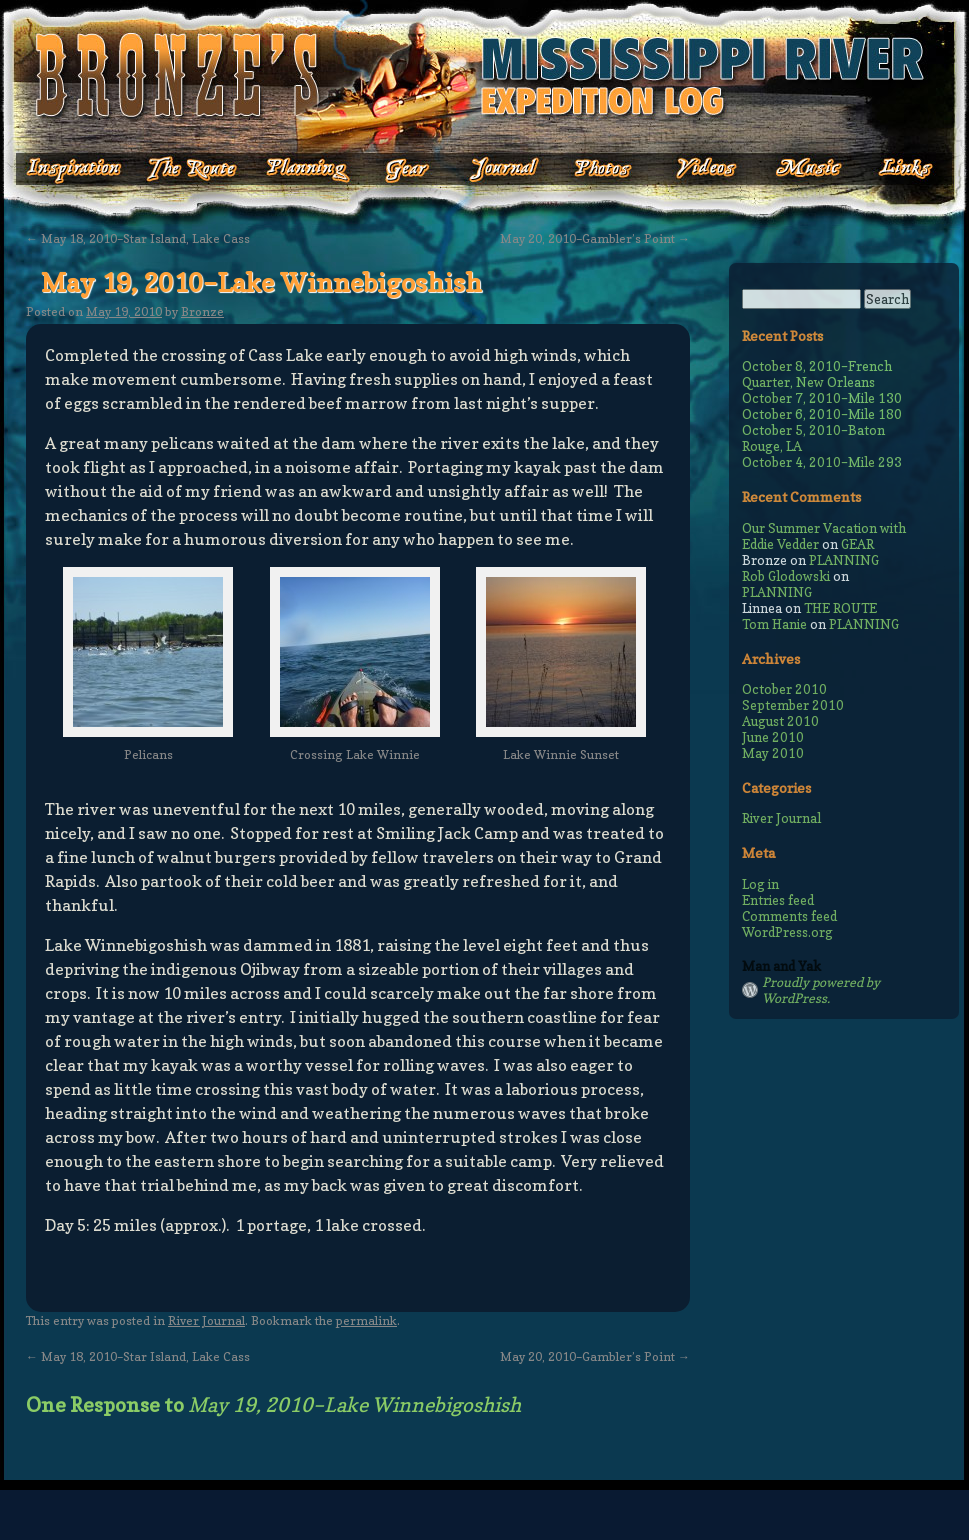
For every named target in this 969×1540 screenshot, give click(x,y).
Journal (498, 169)
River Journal (206, 1320)
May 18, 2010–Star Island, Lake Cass (138, 238)
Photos (592, 169)
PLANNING (844, 560)
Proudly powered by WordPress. (821, 990)
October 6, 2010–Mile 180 (822, 414)
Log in (760, 884)
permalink (366, 1320)
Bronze (202, 311)
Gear (407, 169)
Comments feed (789, 916)
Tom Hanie (774, 624)
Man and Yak (781, 966)
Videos (692, 169)
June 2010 (773, 737)
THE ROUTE (840, 608)
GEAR (857, 544)
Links (892, 169)
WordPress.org (787, 932)
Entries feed (778, 900)
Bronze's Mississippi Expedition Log (484, 75)
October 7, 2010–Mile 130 (822, 398)
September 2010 (793, 705)
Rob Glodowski (786, 576)
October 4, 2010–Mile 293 (822, 462)
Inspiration (62, 169)
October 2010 (784, 689)
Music (792, 169)
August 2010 (780, 721)
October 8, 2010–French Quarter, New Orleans (817, 374)
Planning (308, 169)
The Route (191, 169)
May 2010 (773, 753)
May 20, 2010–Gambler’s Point (595, 238)
